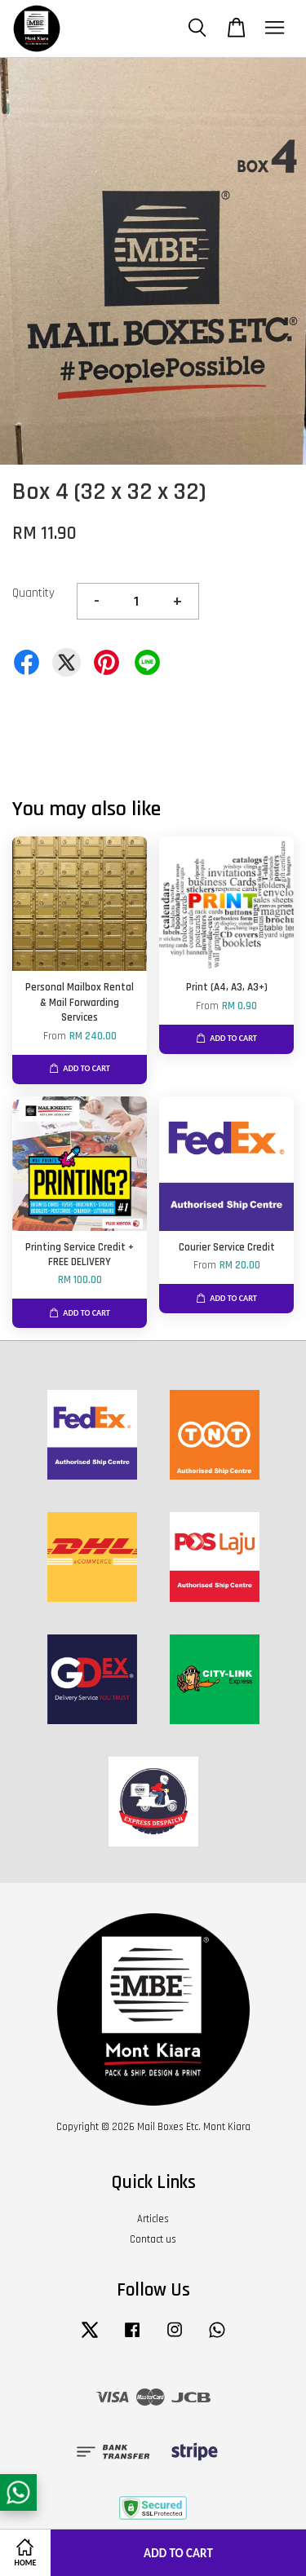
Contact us (153, 2239)
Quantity (33, 593)
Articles (153, 2218)
